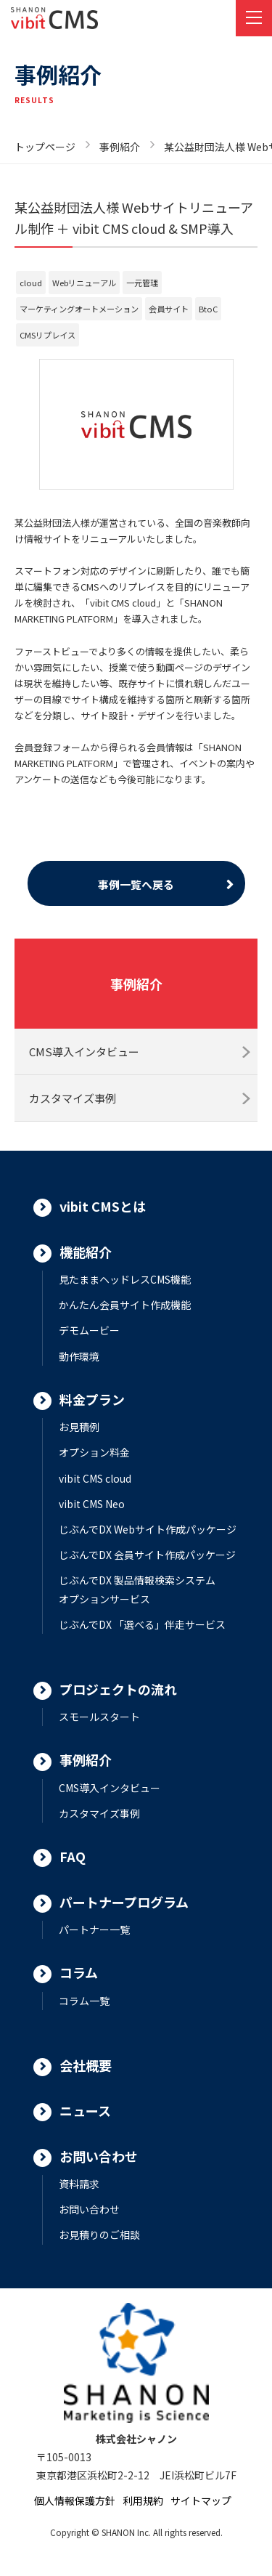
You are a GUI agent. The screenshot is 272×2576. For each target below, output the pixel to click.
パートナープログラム (124, 1901)
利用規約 (143, 2500)
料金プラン (92, 1399)
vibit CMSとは (102, 1205)
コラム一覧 (84, 2000)
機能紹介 (85, 1251)
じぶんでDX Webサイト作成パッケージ (147, 1529)
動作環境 (79, 1356)
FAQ (72, 1856)
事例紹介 (119, 146)
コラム (78, 1972)
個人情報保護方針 (74, 2500)
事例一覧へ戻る (136, 884)
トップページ (45, 146)
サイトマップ (200, 2500)
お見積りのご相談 (99, 2234)
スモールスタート (99, 1716)
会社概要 (85, 2065)
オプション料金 (94, 1452)
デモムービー (89, 1330)
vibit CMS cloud (95, 1478)
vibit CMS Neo (92, 1503)
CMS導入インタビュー (84, 1051)
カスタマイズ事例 (72, 1098)
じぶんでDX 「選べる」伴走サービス (142, 1624)
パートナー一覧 (94, 1929)
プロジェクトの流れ (118, 1689)
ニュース (85, 2110)
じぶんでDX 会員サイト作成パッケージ (147, 1554)
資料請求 (79, 2183)
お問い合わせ (98, 2156)
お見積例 (79, 1426)
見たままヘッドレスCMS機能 (125, 1279)
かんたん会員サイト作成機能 (125, 1304)
